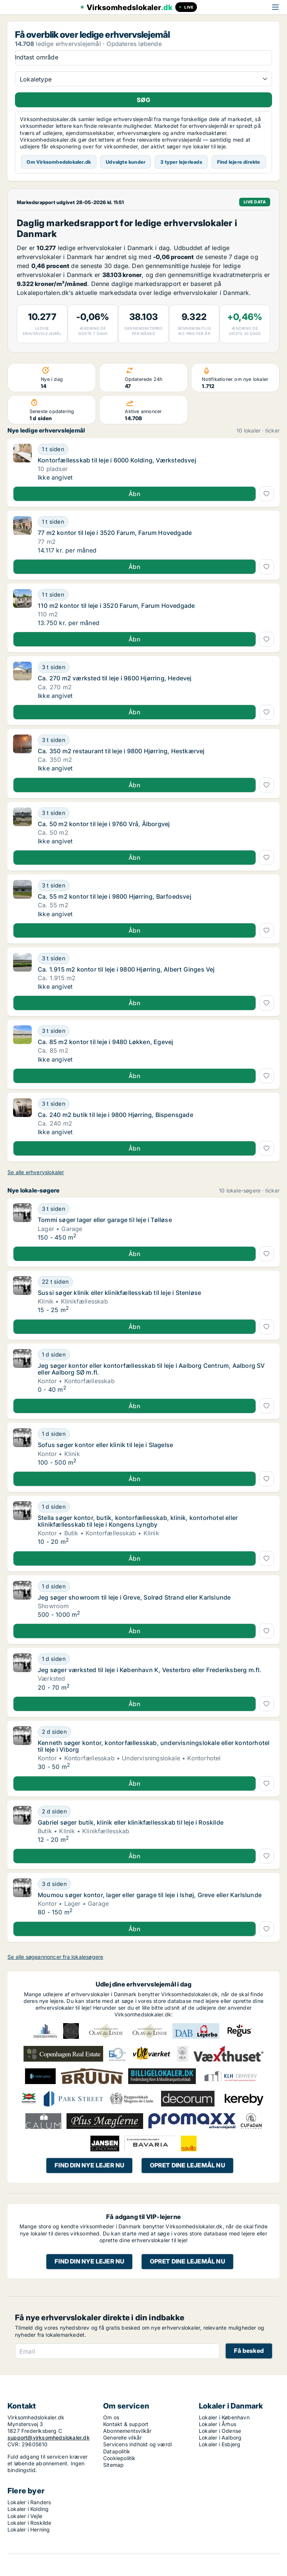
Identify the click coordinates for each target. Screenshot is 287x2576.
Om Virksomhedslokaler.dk (59, 162)
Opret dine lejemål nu (187, 2165)
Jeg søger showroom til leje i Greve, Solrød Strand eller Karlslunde (134, 1597)
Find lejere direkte (238, 162)
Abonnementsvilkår (127, 2431)
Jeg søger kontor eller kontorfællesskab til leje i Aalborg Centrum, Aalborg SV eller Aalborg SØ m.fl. (151, 1369)
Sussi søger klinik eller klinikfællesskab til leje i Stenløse (119, 1292)
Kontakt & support (125, 2424)
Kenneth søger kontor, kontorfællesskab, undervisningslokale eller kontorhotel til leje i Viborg (153, 1746)
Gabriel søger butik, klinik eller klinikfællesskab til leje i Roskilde (130, 1822)
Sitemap (113, 2465)
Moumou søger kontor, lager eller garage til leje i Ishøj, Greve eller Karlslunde (150, 1895)
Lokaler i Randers (29, 2502)
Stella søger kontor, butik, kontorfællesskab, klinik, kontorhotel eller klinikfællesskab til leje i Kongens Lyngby (138, 1521)
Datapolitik (116, 2451)
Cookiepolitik (119, 2458)
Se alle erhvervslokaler (35, 1172)
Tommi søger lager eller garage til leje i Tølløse (105, 1219)
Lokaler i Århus (217, 2424)
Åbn (135, 494)
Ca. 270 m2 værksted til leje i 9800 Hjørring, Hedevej (115, 678)
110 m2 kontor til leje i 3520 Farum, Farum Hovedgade (116, 605)
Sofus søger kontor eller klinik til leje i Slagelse (105, 1444)
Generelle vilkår (122, 2437)
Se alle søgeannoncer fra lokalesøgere (55, 1957)
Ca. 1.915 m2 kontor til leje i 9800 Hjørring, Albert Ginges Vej (126, 969)
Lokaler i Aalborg (220, 2437)
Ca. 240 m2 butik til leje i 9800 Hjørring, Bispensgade (115, 1114)
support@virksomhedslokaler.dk (48, 2437)
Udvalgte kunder (125, 162)
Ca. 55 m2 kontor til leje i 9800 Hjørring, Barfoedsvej (114, 896)
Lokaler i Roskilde (29, 2523)
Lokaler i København (224, 2417)
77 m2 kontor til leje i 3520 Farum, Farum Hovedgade (115, 532)
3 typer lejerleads (181, 162)
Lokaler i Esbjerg (219, 2444)
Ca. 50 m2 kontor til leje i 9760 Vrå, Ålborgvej (104, 824)
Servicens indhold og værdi (137, 2444)
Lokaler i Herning (28, 2529)
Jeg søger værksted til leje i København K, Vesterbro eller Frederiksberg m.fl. (150, 1669)
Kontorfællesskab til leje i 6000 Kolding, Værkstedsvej (117, 460)
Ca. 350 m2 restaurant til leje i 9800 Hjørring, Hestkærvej (121, 751)
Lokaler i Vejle (24, 2516)
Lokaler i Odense (220, 2431)
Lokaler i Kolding (28, 2509)
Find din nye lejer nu (89, 2165)
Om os (111, 2417)
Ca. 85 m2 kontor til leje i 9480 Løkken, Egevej (105, 1041)
